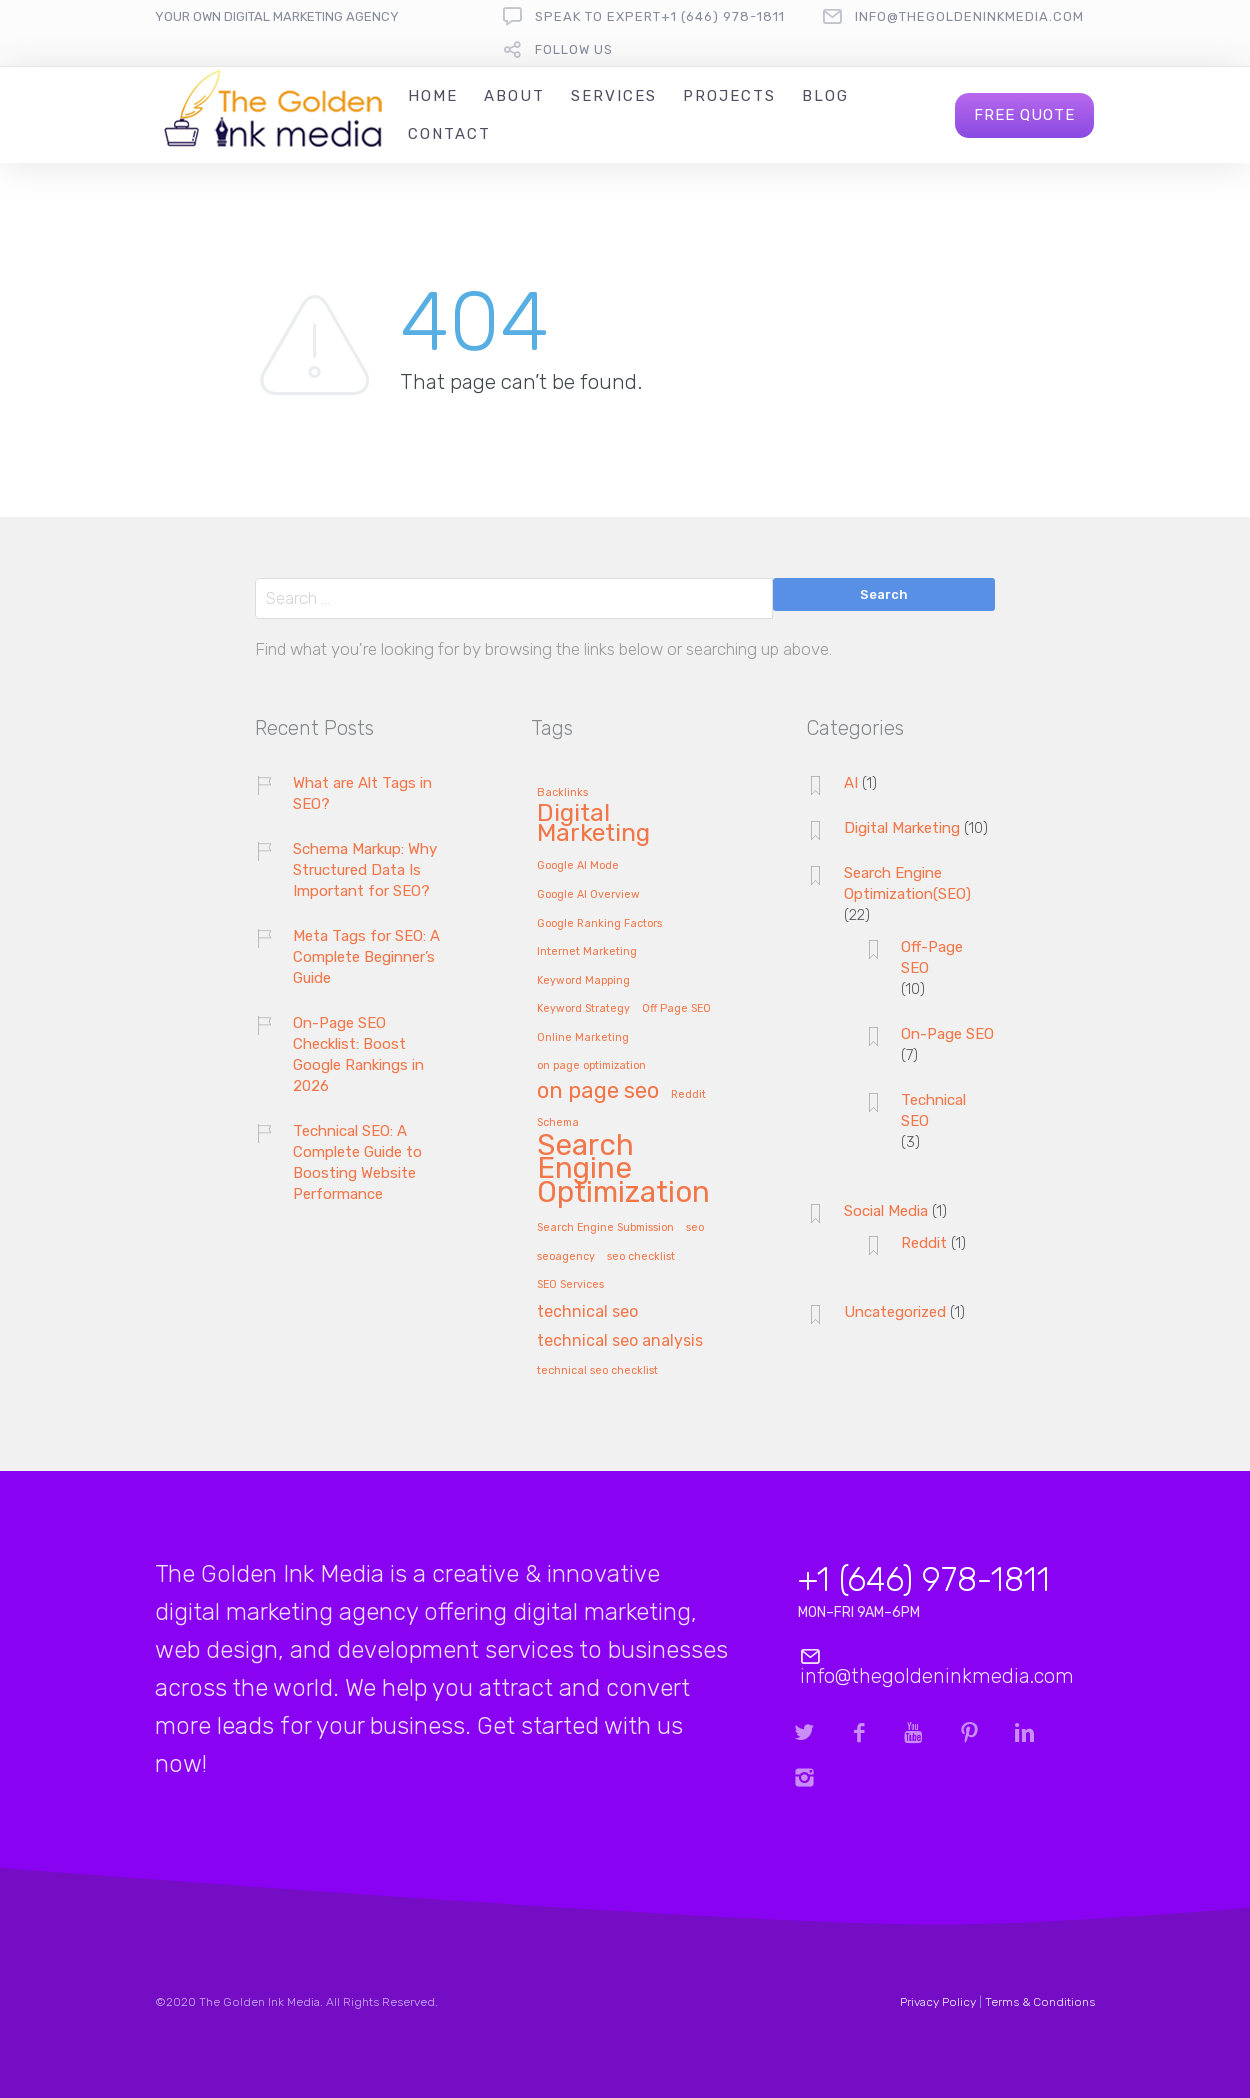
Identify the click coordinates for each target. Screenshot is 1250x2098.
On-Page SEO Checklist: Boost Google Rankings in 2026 (358, 1054)
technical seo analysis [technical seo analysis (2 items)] (620, 1341)
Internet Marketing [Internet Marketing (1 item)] (587, 952)
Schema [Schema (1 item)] (558, 1123)
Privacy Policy (938, 2002)
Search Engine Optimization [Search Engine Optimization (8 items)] (623, 1170)
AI (851, 783)
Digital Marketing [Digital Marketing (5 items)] (593, 823)
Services (614, 96)
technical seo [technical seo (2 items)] (587, 1312)
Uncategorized (895, 1312)
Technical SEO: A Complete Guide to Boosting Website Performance (357, 1162)
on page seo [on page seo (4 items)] (598, 1092)
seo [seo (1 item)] (695, 1228)
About (514, 96)
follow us (574, 49)
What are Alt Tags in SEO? (362, 793)
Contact (449, 134)
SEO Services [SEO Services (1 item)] (570, 1285)
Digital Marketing (902, 828)
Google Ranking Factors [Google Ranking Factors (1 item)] (599, 924)
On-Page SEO (947, 1034)
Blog (825, 96)
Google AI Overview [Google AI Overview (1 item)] (588, 895)
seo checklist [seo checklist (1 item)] (641, 1257)
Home (433, 96)
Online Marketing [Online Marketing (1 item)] (583, 1038)
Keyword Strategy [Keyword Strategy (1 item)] (583, 1009)
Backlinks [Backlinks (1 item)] (562, 793)
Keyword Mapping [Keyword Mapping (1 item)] (583, 981)
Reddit (924, 1243)
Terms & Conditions (1040, 2002)
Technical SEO (933, 1110)
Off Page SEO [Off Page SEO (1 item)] (676, 1009)
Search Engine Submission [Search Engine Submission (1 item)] (605, 1228)
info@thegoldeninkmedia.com (969, 16)
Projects (729, 96)
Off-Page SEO (932, 957)
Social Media (886, 1211)
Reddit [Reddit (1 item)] (688, 1095)
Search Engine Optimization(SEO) (907, 883)
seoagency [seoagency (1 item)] (566, 1257)
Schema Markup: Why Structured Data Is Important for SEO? (365, 870)
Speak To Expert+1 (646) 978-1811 (660, 16)
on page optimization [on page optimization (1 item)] (591, 1066)
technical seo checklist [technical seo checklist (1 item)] (597, 1371)
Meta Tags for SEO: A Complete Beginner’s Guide (366, 957)
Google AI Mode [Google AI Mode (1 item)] (578, 866)
